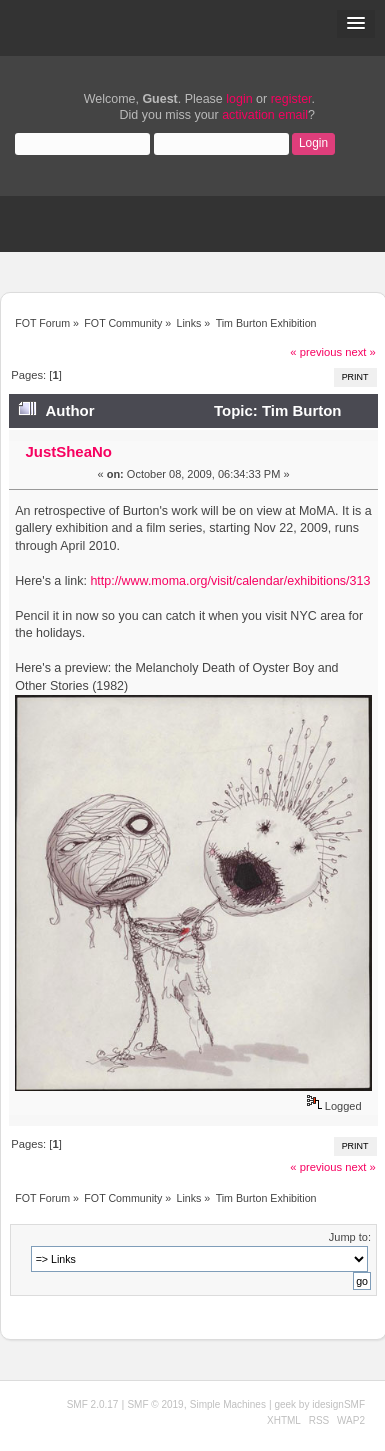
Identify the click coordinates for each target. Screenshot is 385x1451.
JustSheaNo (68, 451)
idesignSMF (338, 1404)
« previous (316, 352)
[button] (356, 24)
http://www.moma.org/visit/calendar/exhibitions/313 (230, 581)
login (239, 99)
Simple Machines (228, 1404)
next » (360, 352)
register (291, 99)
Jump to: (350, 1237)
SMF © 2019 (155, 1404)
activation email (265, 115)
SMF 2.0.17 (93, 1404)
